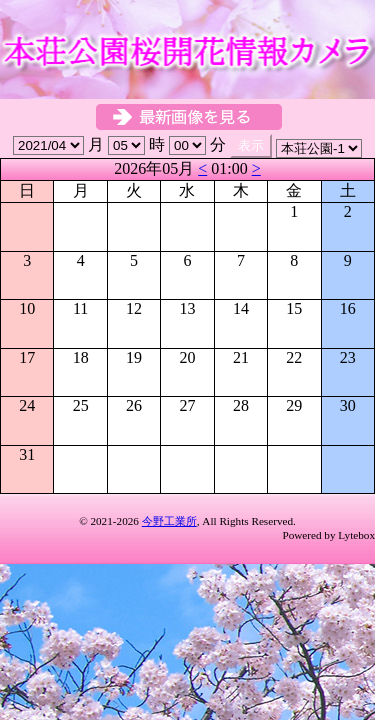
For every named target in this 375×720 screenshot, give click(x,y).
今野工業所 (169, 521)
